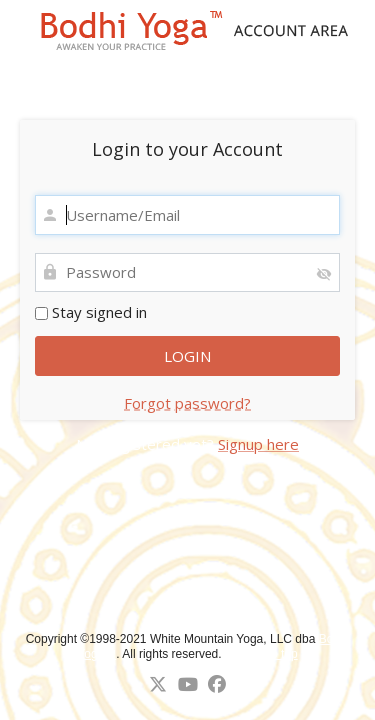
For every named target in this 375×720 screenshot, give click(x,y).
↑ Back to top (262, 654)
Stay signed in (91, 312)
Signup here (258, 444)
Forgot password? (187, 403)
